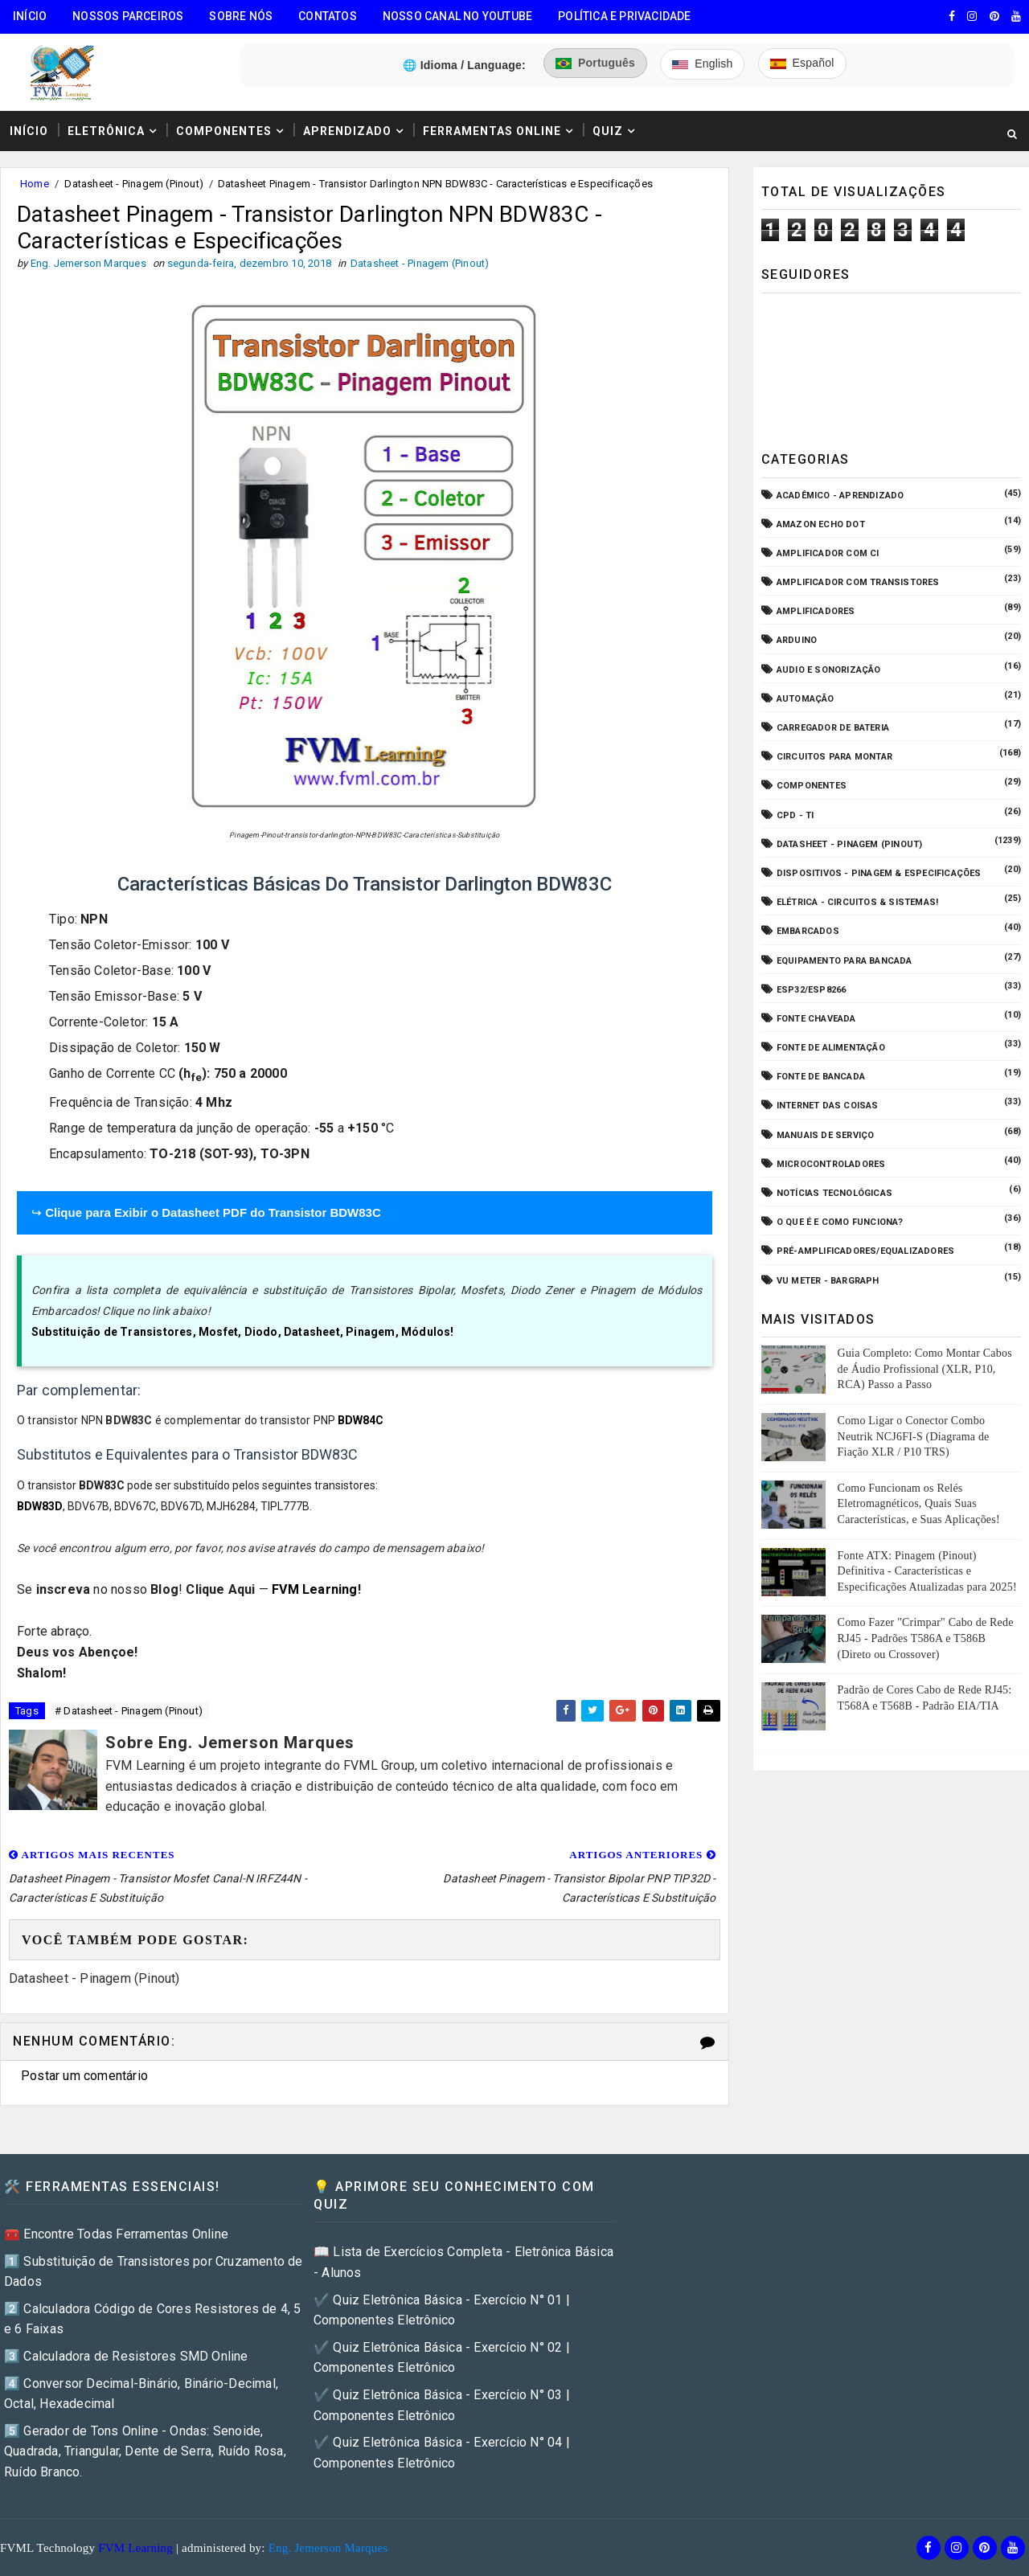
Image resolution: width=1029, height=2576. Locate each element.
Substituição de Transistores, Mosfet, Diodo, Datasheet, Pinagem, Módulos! (242, 1331)
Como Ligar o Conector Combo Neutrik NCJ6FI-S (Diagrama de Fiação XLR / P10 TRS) (914, 1436)
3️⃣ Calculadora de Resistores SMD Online (126, 2356)
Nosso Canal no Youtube (457, 16)
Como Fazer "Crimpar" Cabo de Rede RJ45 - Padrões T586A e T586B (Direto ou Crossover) (926, 1638)
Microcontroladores (831, 1164)
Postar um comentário (84, 2075)
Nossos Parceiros (127, 16)
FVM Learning (314, 1589)
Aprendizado (347, 131)
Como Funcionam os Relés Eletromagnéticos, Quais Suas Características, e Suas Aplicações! (919, 1504)
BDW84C (360, 1420)
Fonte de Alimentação (831, 1047)
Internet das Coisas (828, 1105)
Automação (805, 699)
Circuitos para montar (834, 757)
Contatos (327, 16)
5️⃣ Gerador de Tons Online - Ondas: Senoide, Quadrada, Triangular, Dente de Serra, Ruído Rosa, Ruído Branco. (145, 2451)
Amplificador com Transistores (858, 582)
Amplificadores (816, 611)
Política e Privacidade (624, 16)
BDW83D (40, 1506)
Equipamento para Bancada (844, 961)
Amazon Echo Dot (821, 524)
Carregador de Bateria (833, 728)
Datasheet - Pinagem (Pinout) (133, 184)
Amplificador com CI (828, 553)
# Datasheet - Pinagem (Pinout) (129, 1711)
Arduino (797, 640)
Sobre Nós (241, 16)
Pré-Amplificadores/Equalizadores (865, 1251)
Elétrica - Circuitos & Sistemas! (857, 902)
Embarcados (808, 931)
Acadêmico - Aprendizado (840, 495)
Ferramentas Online (492, 131)
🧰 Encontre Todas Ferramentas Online (116, 2234)
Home (34, 184)
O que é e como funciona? (840, 1222)
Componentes (224, 131)
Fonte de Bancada (821, 1076)
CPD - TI (795, 815)
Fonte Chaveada (816, 1019)
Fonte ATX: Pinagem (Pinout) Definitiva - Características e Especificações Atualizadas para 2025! (927, 1571)
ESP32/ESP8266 (812, 990)
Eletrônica (106, 131)
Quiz (607, 131)
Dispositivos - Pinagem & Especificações (879, 873)
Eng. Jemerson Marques (328, 2547)
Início (30, 16)
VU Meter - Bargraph (828, 1281)
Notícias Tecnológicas (834, 1193)
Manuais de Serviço (826, 1135)
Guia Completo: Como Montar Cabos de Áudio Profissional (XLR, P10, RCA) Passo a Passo (925, 1368)
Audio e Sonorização (829, 670)
